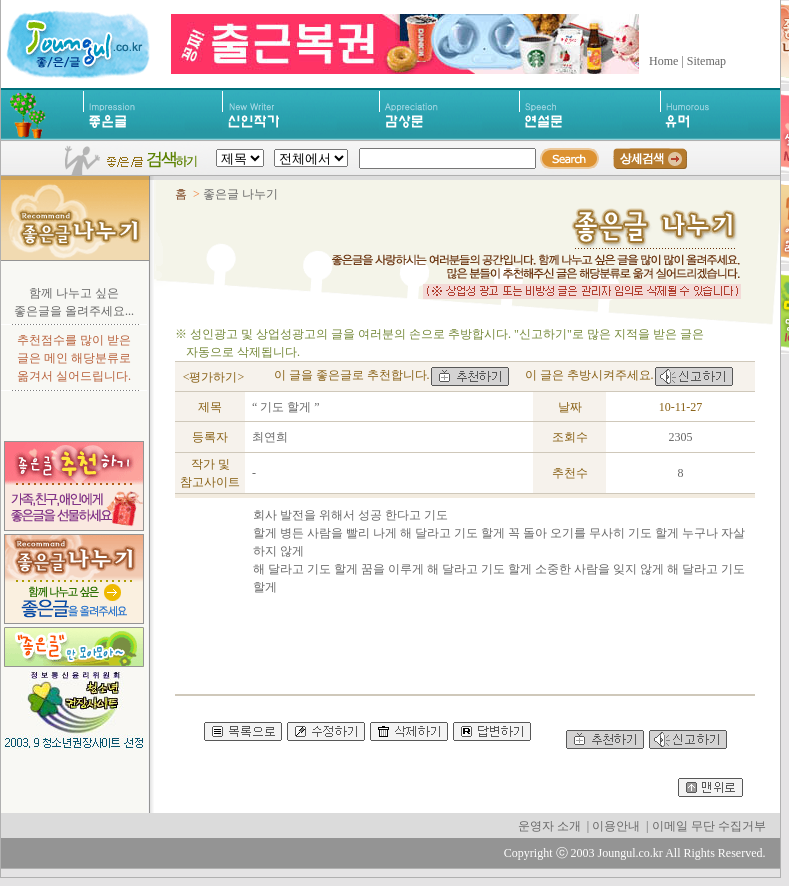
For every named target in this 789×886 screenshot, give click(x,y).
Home (663, 61)
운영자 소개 (549, 826)
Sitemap (706, 61)
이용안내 (616, 826)
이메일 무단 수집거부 (709, 826)
